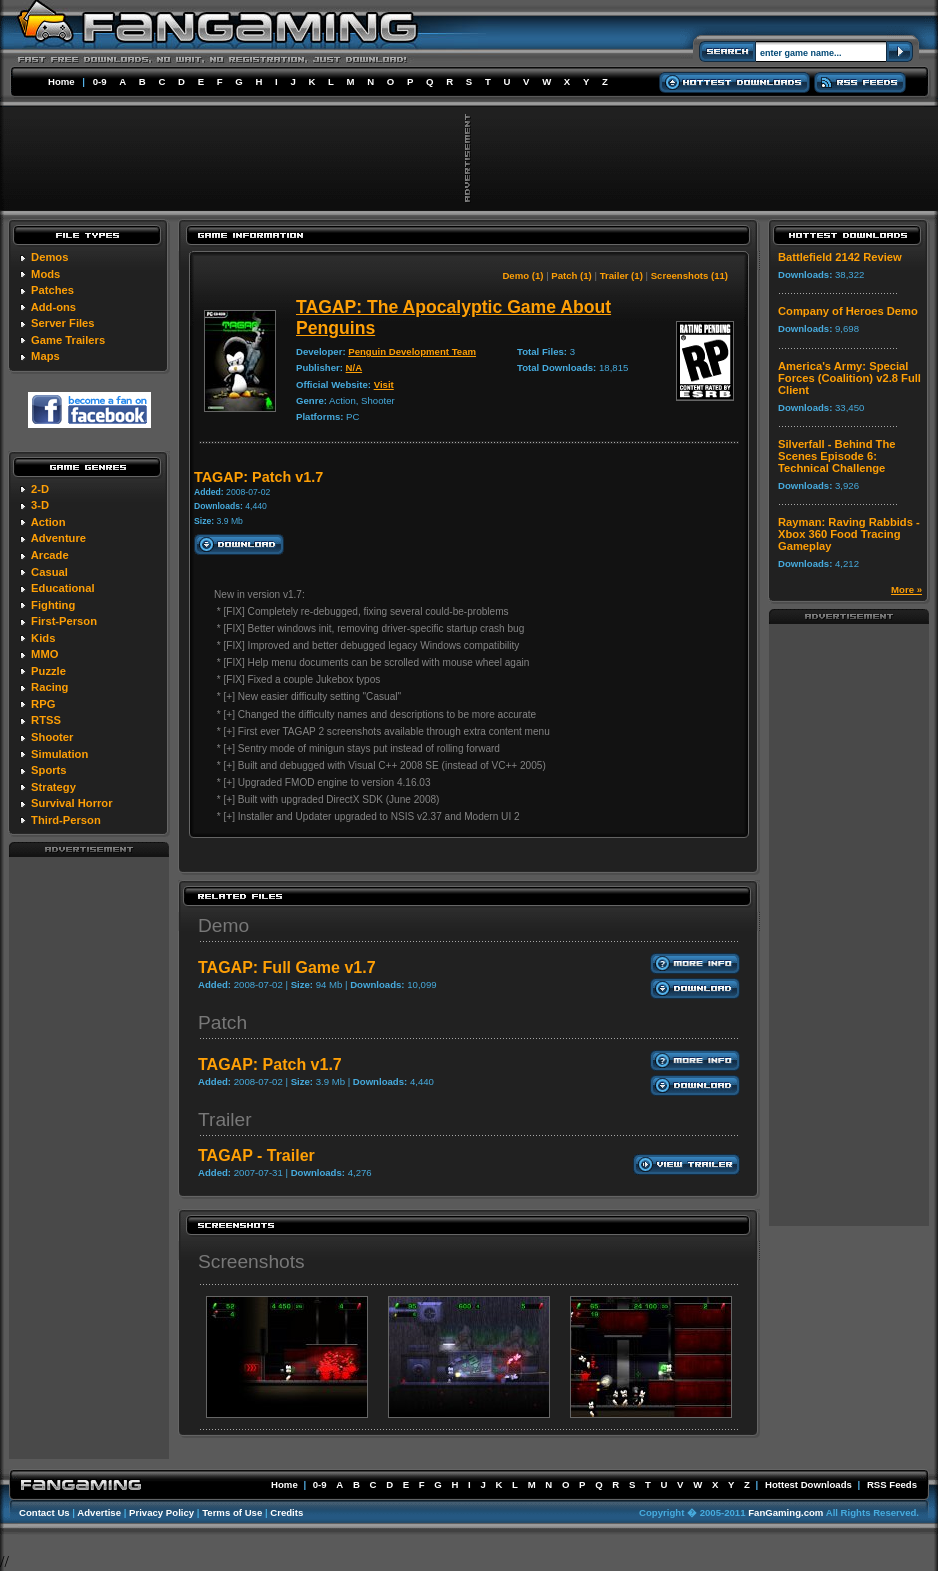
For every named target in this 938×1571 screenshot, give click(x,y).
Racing (49, 687)
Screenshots (251, 1261)
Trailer (225, 1119)
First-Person (64, 621)
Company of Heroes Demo (848, 311)
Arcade (50, 555)
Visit (384, 384)
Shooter (52, 737)
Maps (45, 356)
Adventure (58, 538)
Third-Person (66, 820)
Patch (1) (571, 275)
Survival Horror (71, 803)
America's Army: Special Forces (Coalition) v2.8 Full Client (849, 378)
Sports (48, 770)
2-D (40, 489)
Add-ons (53, 307)
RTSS (46, 720)
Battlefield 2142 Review (840, 257)
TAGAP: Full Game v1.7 (287, 967)
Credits (286, 1512)
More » (906, 589)
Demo (223, 925)
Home (61, 81)
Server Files (62, 323)
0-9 (100, 81)
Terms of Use (232, 1512)
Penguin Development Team (412, 351)
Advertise (99, 1512)
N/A (354, 367)
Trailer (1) (621, 275)
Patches (52, 290)
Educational (62, 588)
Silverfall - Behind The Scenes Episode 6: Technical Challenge (837, 456)
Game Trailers (68, 340)
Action (48, 522)
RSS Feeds (892, 1484)
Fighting (53, 605)
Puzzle (48, 671)
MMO (44, 654)
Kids (43, 638)
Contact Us (44, 1512)
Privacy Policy (161, 1512)
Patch (222, 1022)
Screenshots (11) (689, 275)
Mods (45, 274)
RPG (43, 704)
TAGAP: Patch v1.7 (270, 1064)
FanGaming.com (785, 1512)
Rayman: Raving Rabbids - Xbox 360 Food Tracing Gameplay (849, 534)
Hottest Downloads (808, 1484)
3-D (40, 505)
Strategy (53, 787)
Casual (49, 572)
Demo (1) (522, 275)
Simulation (59, 754)
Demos (49, 257)
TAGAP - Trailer (256, 1155)
